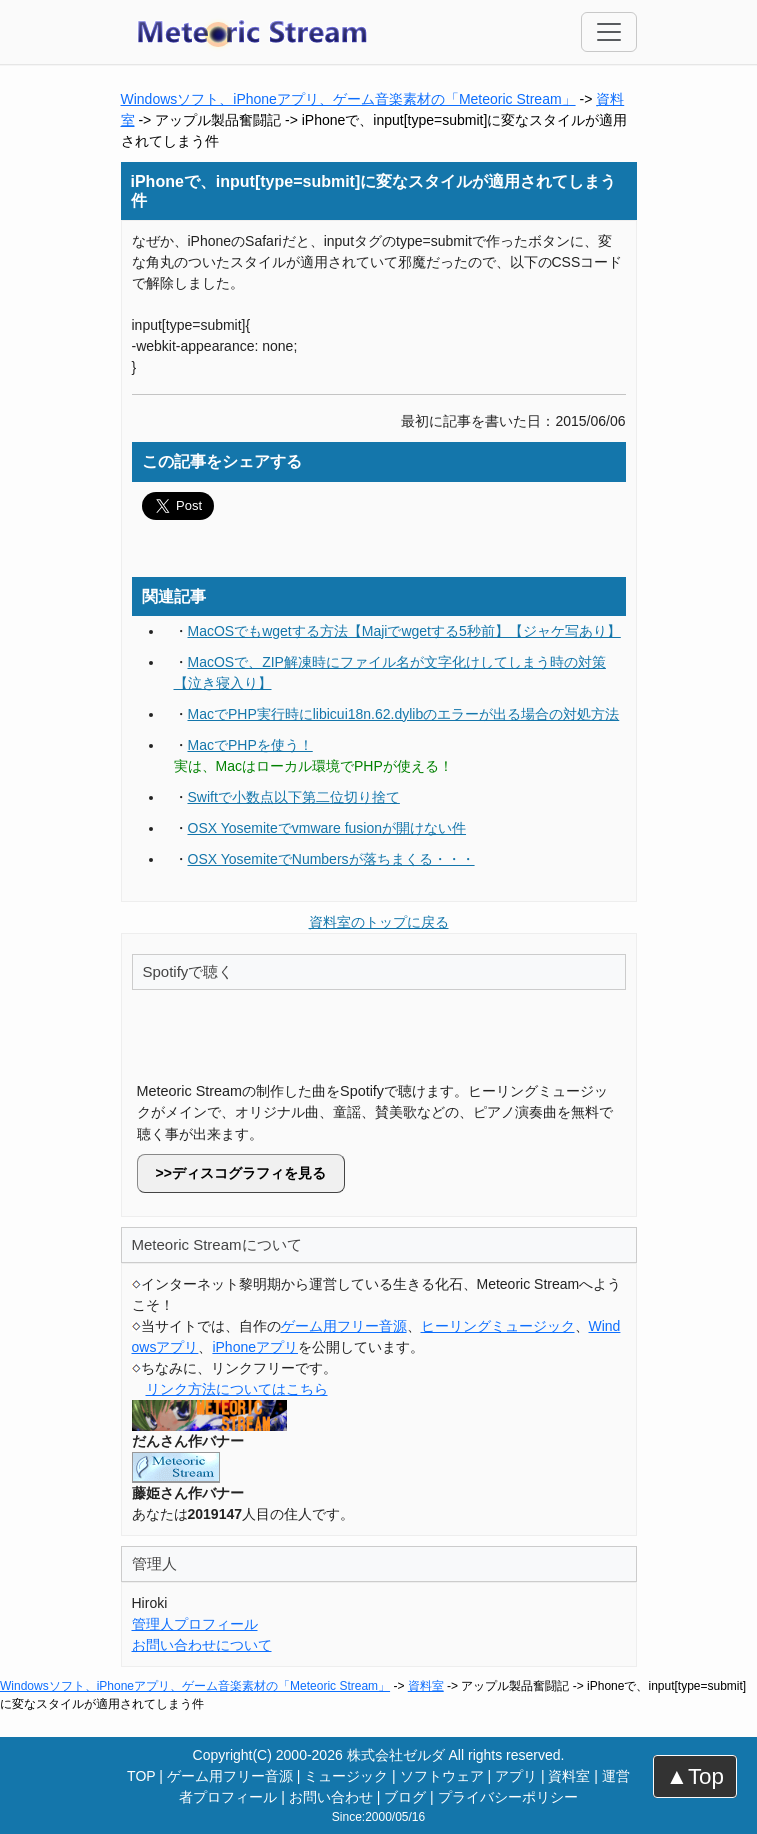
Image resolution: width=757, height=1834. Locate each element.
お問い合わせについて (202, 1645)
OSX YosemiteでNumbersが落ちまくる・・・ (331, 859)
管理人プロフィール (195, 1624)
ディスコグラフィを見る (249, 1173)
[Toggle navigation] (609, 32)
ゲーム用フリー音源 (344, 1326)
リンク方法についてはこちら (237, 1389)
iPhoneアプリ (255, 1347)
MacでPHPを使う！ (250, 745)
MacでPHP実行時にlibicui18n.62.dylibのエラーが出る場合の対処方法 (404, 714)
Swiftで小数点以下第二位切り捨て (294, 797)
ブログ (405, 1797)
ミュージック (346, 1776)
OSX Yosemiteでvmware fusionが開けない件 (327, 828)
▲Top (695, 1776)
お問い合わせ (331, 1797)
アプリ (516, 1776)
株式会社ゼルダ (396, 1755)
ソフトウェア (442, 1776)
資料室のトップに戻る (379, 922)
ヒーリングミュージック (498, 1326)
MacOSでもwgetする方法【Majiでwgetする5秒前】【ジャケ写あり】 (404, 631)
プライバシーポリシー (508, 1797)
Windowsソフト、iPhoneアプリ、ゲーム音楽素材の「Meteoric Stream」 (348, 99)
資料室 (426, 1686)
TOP (141, 1776)
